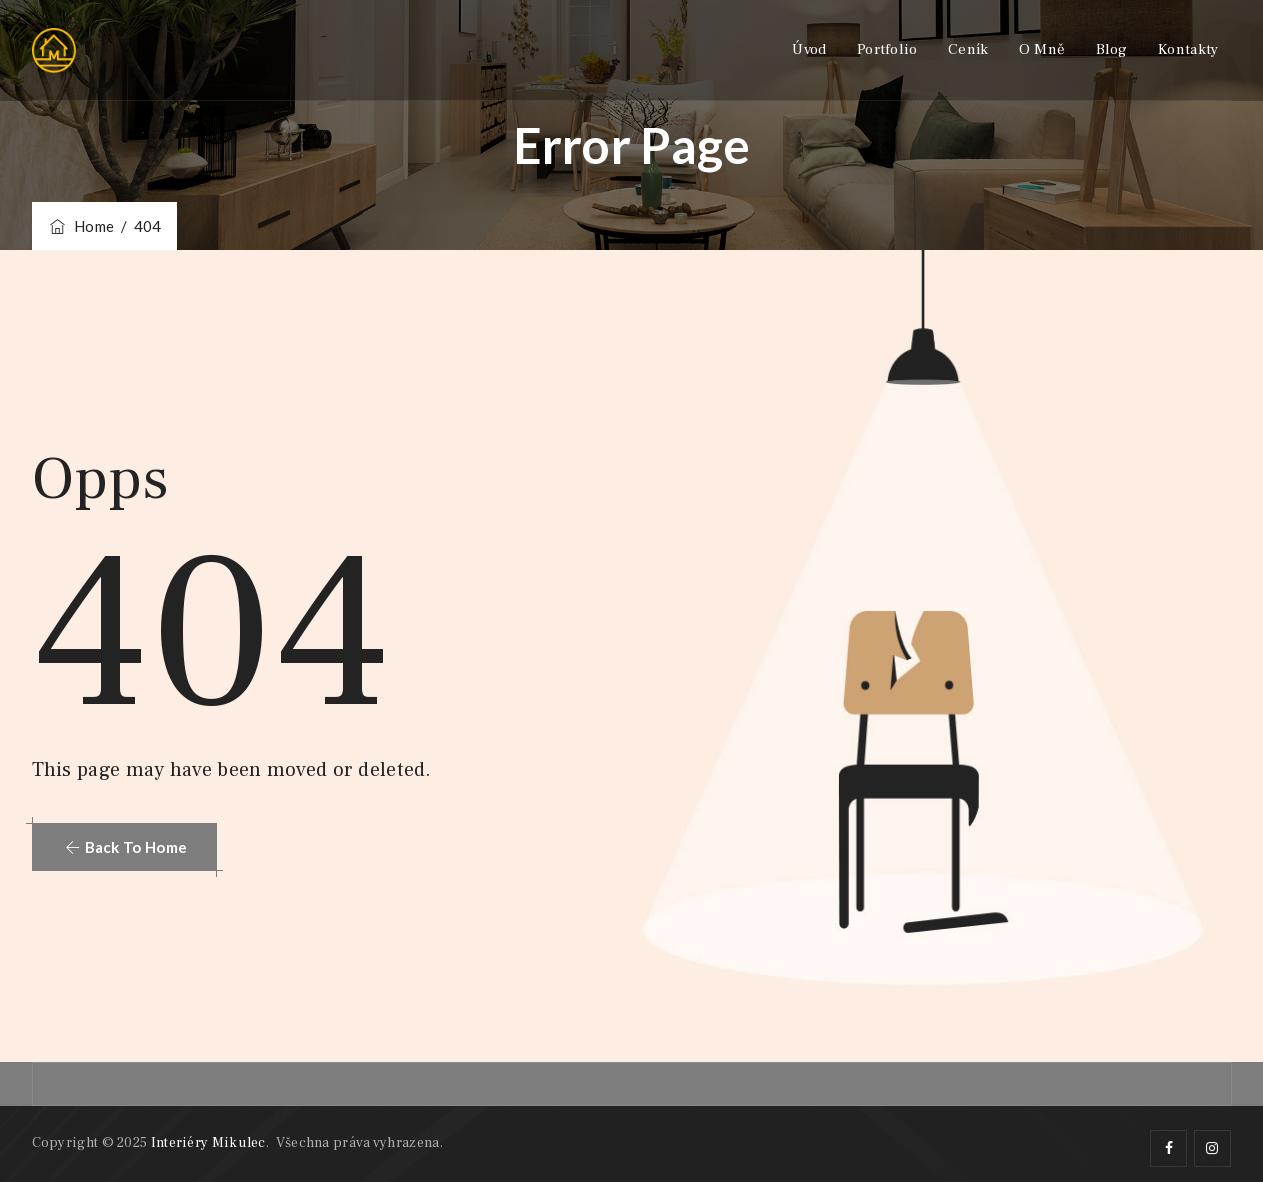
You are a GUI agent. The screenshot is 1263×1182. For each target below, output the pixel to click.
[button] (125, 847)
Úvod (809, 49)
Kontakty (1188, 49)
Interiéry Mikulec (208, 1143)
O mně (1042, 49)
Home (81, 226)
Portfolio (887, 49)
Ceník (968, 49)
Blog (1112, 49)
